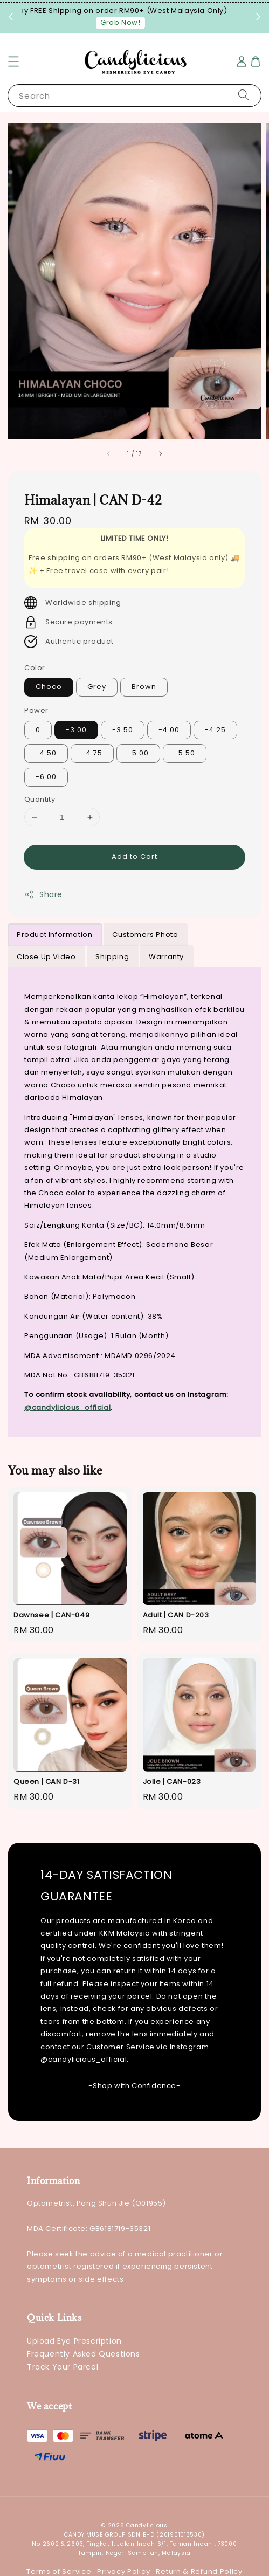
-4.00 (169, 729)
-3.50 (122, 729)
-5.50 (184, 752)
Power (36, 710)
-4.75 (92, 752)
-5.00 (138, 752)
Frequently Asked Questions (83, 2353)
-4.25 (215, 729)
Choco (49, 686)
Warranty (166, 957)
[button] (13, 61)
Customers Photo (145, 934)
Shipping (112, 957)
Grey (96, 686)
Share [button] (43, 894)
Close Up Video (46, 957)
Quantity (39, 799)
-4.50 (46, 752)
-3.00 (76, 729)
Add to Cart (134, 856)
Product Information (54, 934)
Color (34, 668)
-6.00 (46, 776)
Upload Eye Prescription (74, 2341)
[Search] (243, 95)
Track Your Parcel (62, 2366)
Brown (144, 686)
